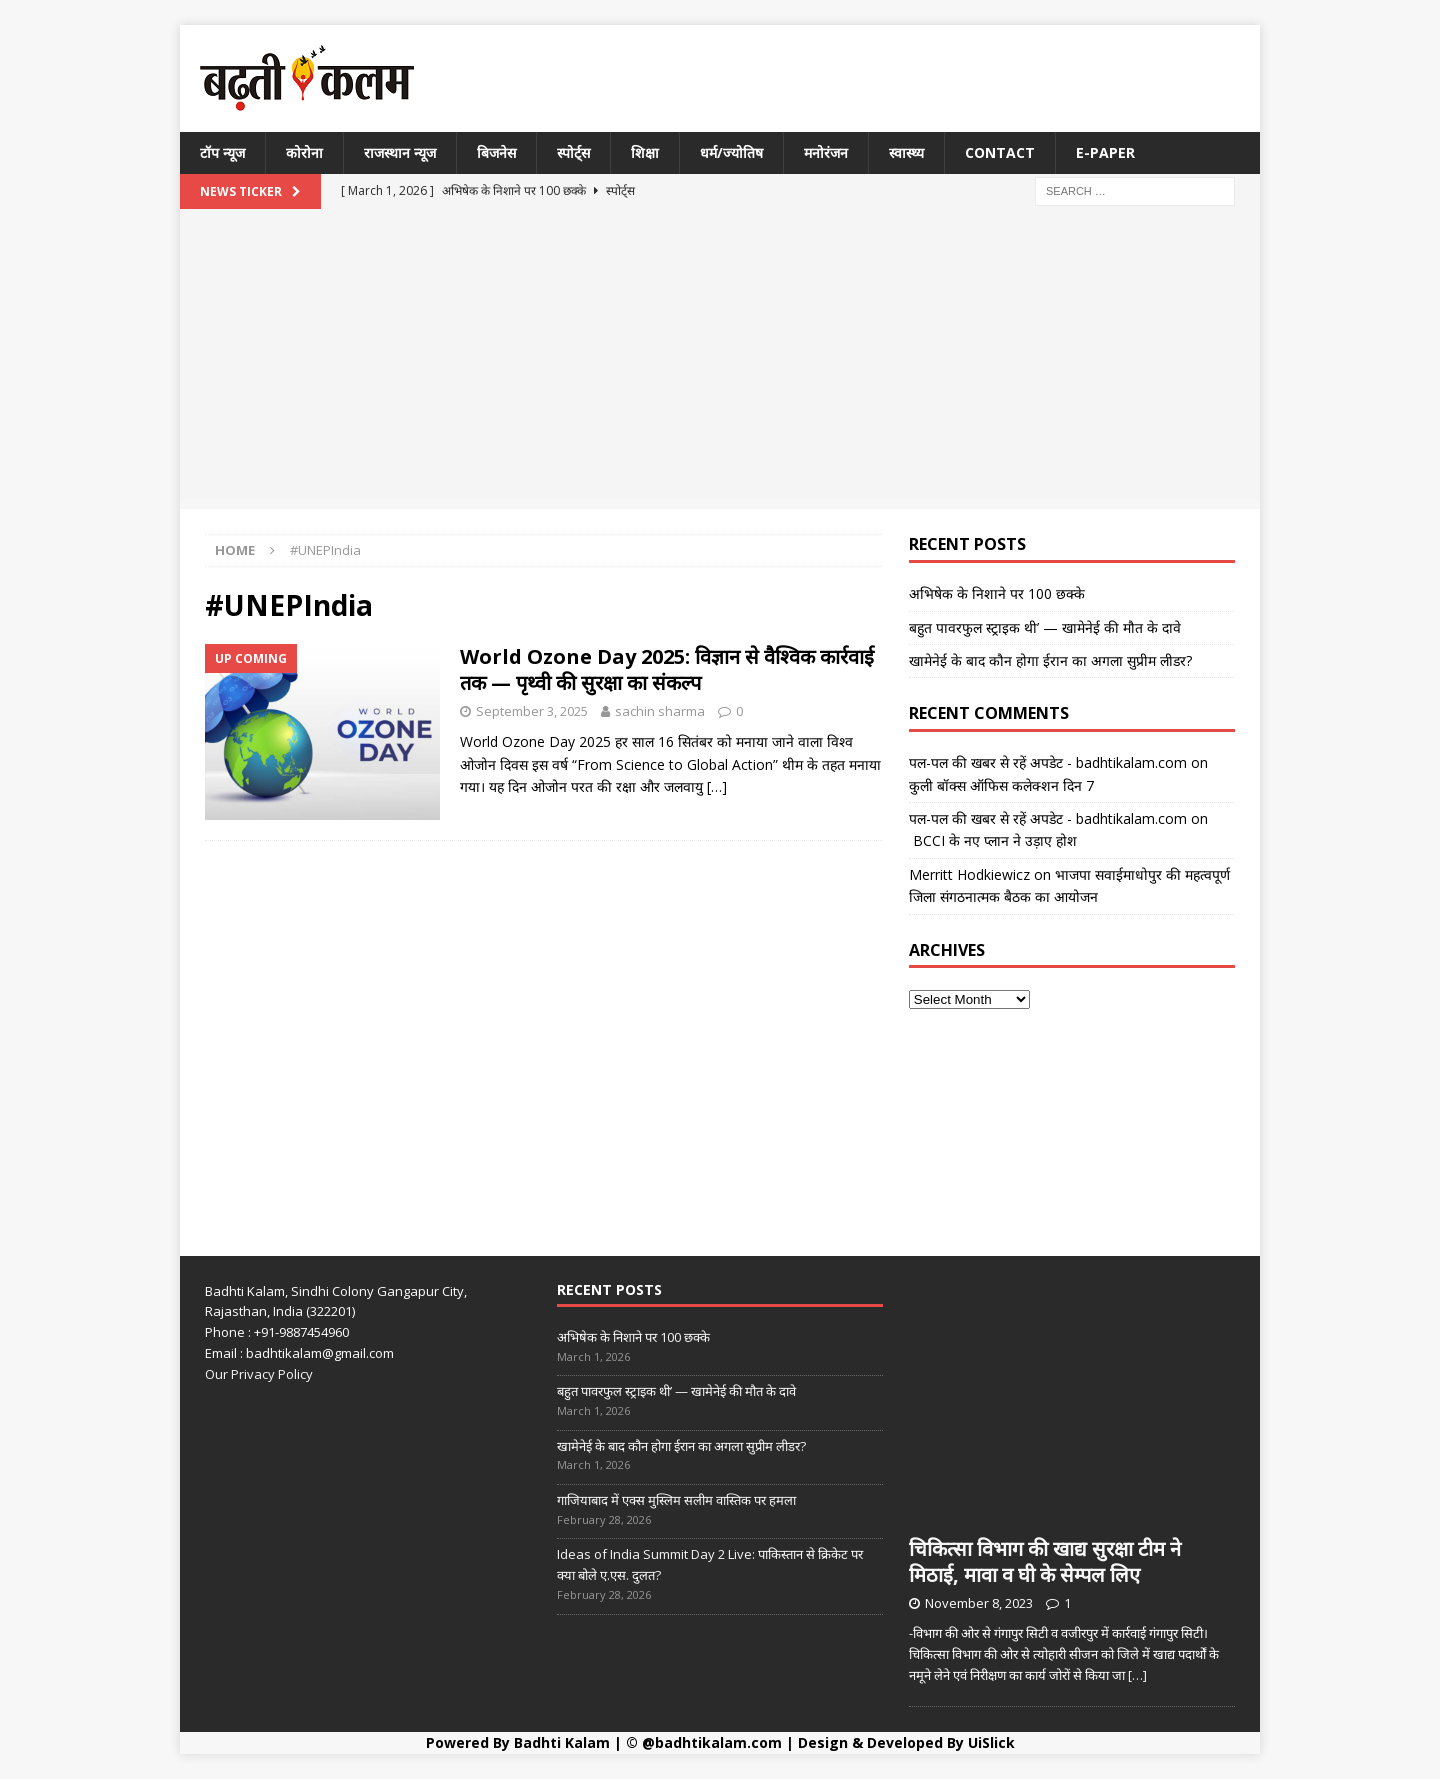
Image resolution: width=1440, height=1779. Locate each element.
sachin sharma (660, 711)
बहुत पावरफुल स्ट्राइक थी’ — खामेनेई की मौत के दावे (1045, 627)
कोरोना (304, 152)
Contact (1000, 152)
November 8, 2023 (979, 1603)
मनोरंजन (826, 152)
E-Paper (1105, 152)
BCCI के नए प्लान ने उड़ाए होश (993, 840)
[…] (717, 786)
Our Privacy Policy (259, 1374)
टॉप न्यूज (222, 152)
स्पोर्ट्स (573, 152)
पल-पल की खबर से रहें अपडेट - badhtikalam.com (1048, 762)
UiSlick (991, 1742)
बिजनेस (496, 152)
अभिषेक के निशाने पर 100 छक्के (997, 593)
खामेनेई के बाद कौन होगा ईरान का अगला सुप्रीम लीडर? (1050, 660)
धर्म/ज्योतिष (731, 152)
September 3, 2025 (532, 711)
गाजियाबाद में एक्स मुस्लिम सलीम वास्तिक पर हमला (676, 1500)
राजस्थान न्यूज (400, 152)
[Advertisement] (720, 359)
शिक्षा (645, 152)
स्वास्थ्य (906, 152)
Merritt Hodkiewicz (969, 874)
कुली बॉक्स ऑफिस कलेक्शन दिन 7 (1001, 785)
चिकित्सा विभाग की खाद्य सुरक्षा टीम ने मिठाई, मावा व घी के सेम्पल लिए (1045, 1561)
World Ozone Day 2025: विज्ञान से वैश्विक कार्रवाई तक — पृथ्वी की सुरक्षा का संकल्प (667, 669)
